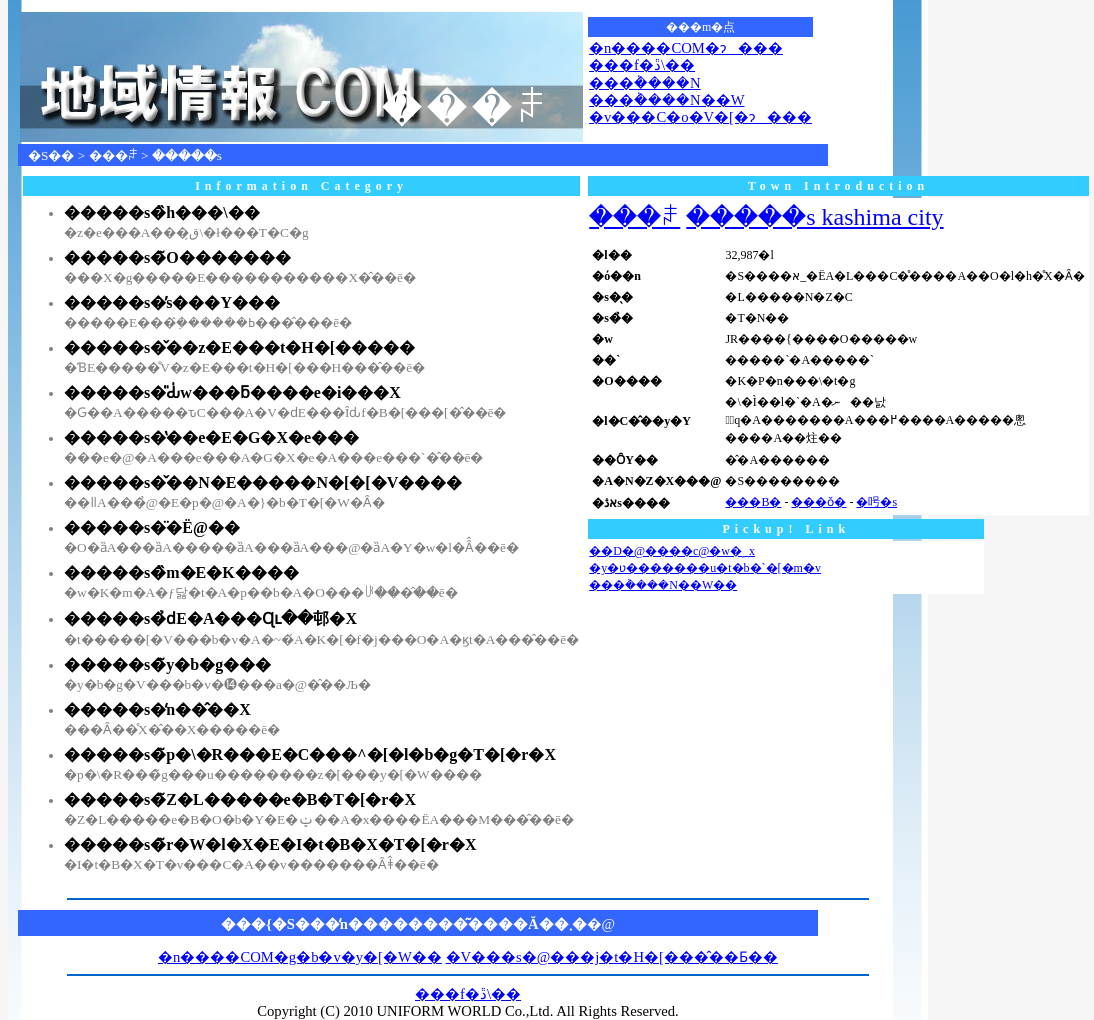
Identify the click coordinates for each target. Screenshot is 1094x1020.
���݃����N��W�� (663, 585)
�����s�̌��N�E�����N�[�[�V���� (263, 482)
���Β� (753, 502)
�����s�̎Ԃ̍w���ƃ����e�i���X (232, 392)
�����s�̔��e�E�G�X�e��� (211, 437)
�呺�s (876, 502)
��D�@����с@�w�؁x (672, 551)
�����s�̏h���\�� (162, 212)
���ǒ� (818, 502)
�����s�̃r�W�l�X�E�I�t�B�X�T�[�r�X (270, 844)
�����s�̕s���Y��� (172, 302)
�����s (187, 155)
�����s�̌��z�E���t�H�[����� (239, 347)
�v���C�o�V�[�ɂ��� (700, 117)
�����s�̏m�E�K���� (181, 572)
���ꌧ (113, 155)
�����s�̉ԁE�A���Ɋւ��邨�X (210, 618)
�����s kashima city (814, 217)
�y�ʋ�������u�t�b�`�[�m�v (705, 568)
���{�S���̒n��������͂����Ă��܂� (404, 924)
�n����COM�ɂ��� (686, 48)
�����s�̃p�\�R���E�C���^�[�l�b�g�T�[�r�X (310, 754)
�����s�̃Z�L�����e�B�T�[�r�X (240, 799)
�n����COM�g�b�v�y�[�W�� (300, 957)
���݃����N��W (666, 100)
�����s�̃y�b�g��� (167, 664)
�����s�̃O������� (177, 257)
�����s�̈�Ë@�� (152, 527)
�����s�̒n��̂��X (157, 709)
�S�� (51, 155)
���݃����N (645, 83)
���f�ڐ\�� (642, 65)
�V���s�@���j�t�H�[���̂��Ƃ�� (612, 957)
